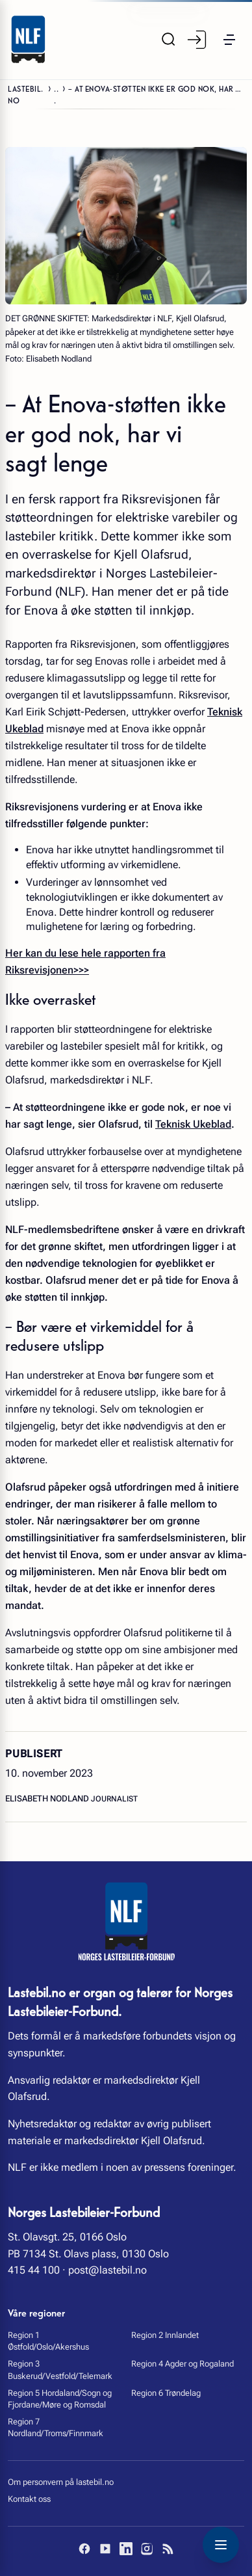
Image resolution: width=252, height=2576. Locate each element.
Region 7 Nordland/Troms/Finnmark (55, 2427)
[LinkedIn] (126, 2548)
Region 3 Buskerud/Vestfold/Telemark (60, 2369)
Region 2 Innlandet (165, 2335)
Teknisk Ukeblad (193, 1124)
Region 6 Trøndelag (166, 2393)
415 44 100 (34, 2270)
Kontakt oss (29, 2499)
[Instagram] (146, 2548)
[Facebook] (84, 2548)
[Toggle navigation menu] (221, 2545)
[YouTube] (105, 2548)
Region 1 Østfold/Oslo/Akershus (48, 2341)
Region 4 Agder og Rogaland (182, 2364)
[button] (229, 39)
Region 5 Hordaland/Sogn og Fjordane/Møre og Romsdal (60, 2399)
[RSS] (167, 2548)
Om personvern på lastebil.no (61, 2482)
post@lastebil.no (107, 2270)
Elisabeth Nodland (48, 1798)
